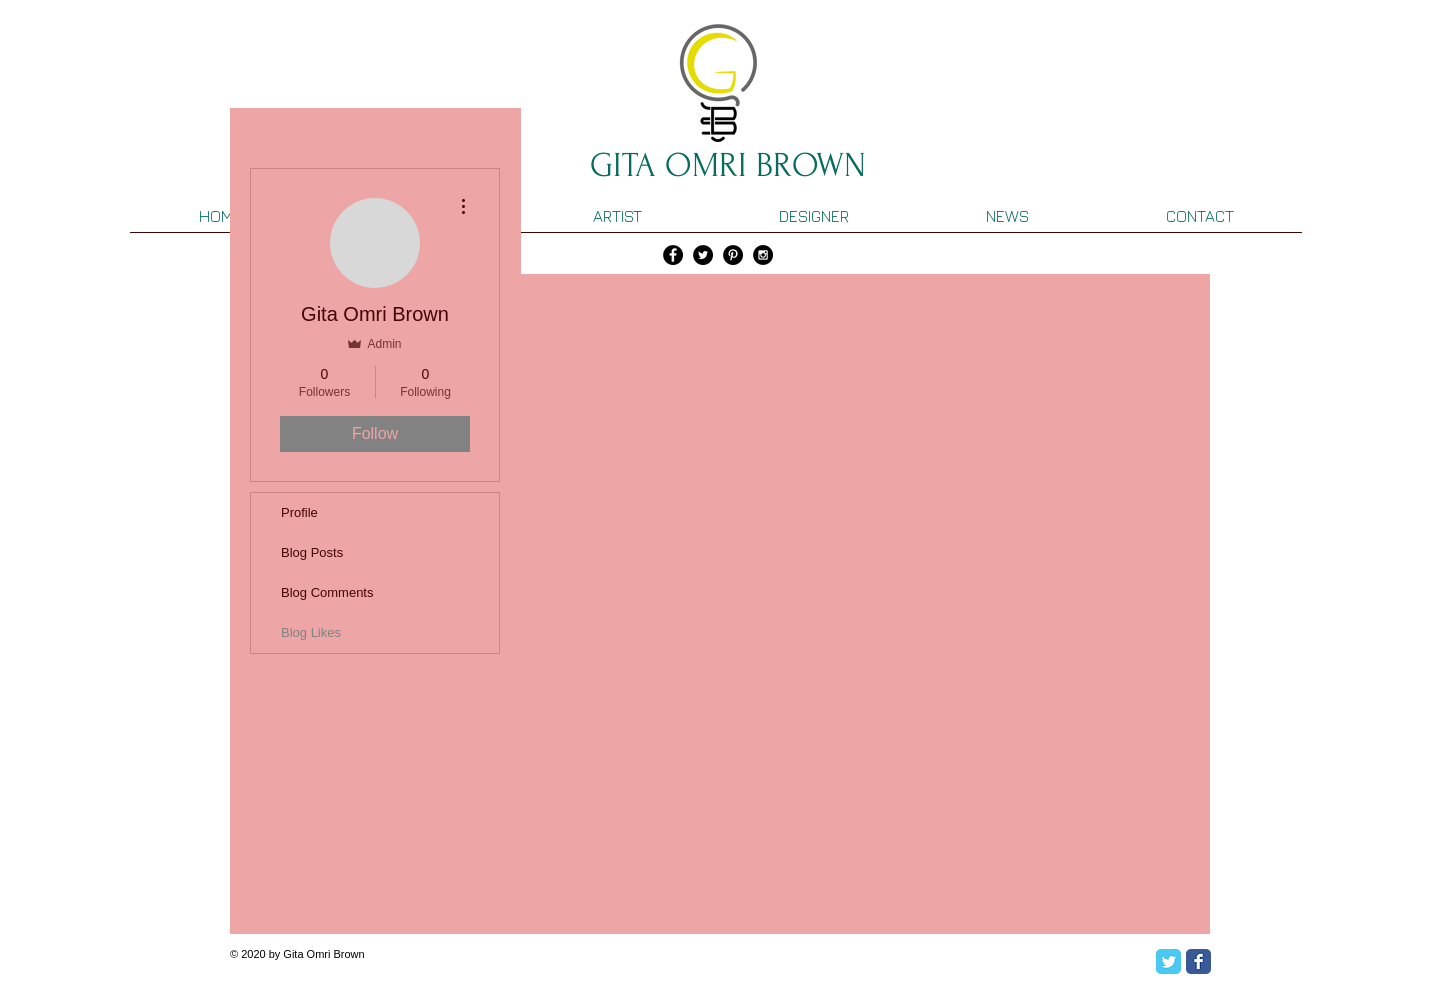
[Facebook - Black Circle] (673, 255)
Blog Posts (312, 552)
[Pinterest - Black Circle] (733, 255)
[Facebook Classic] (1198, 961)
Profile (299, 512)
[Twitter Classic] (1168, 961)
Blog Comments (327, 592)
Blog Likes (311, 632)
